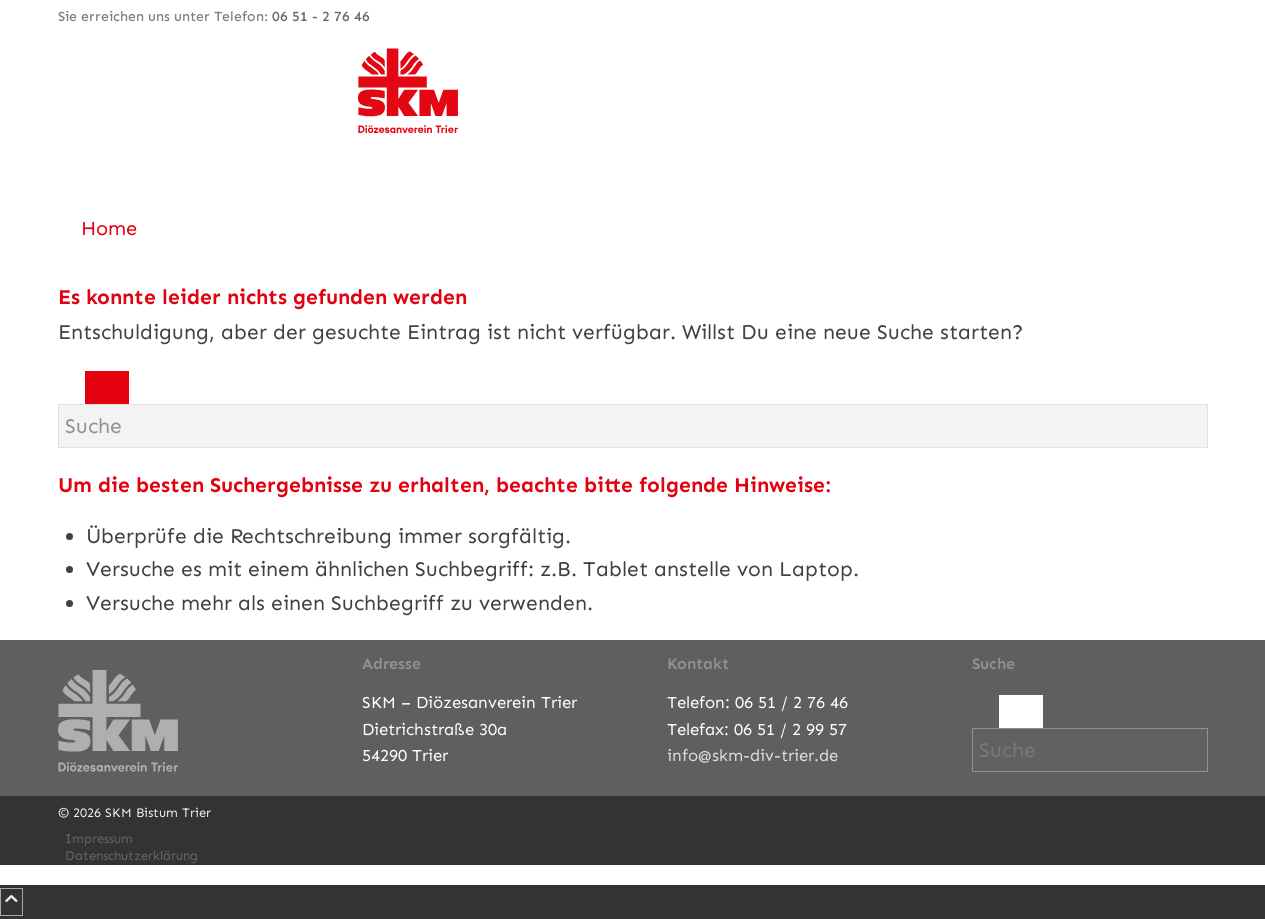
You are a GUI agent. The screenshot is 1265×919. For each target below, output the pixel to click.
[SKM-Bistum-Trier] (408, 128)
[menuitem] (636, 228)
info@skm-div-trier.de (752, 755)
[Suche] (633, 426)
